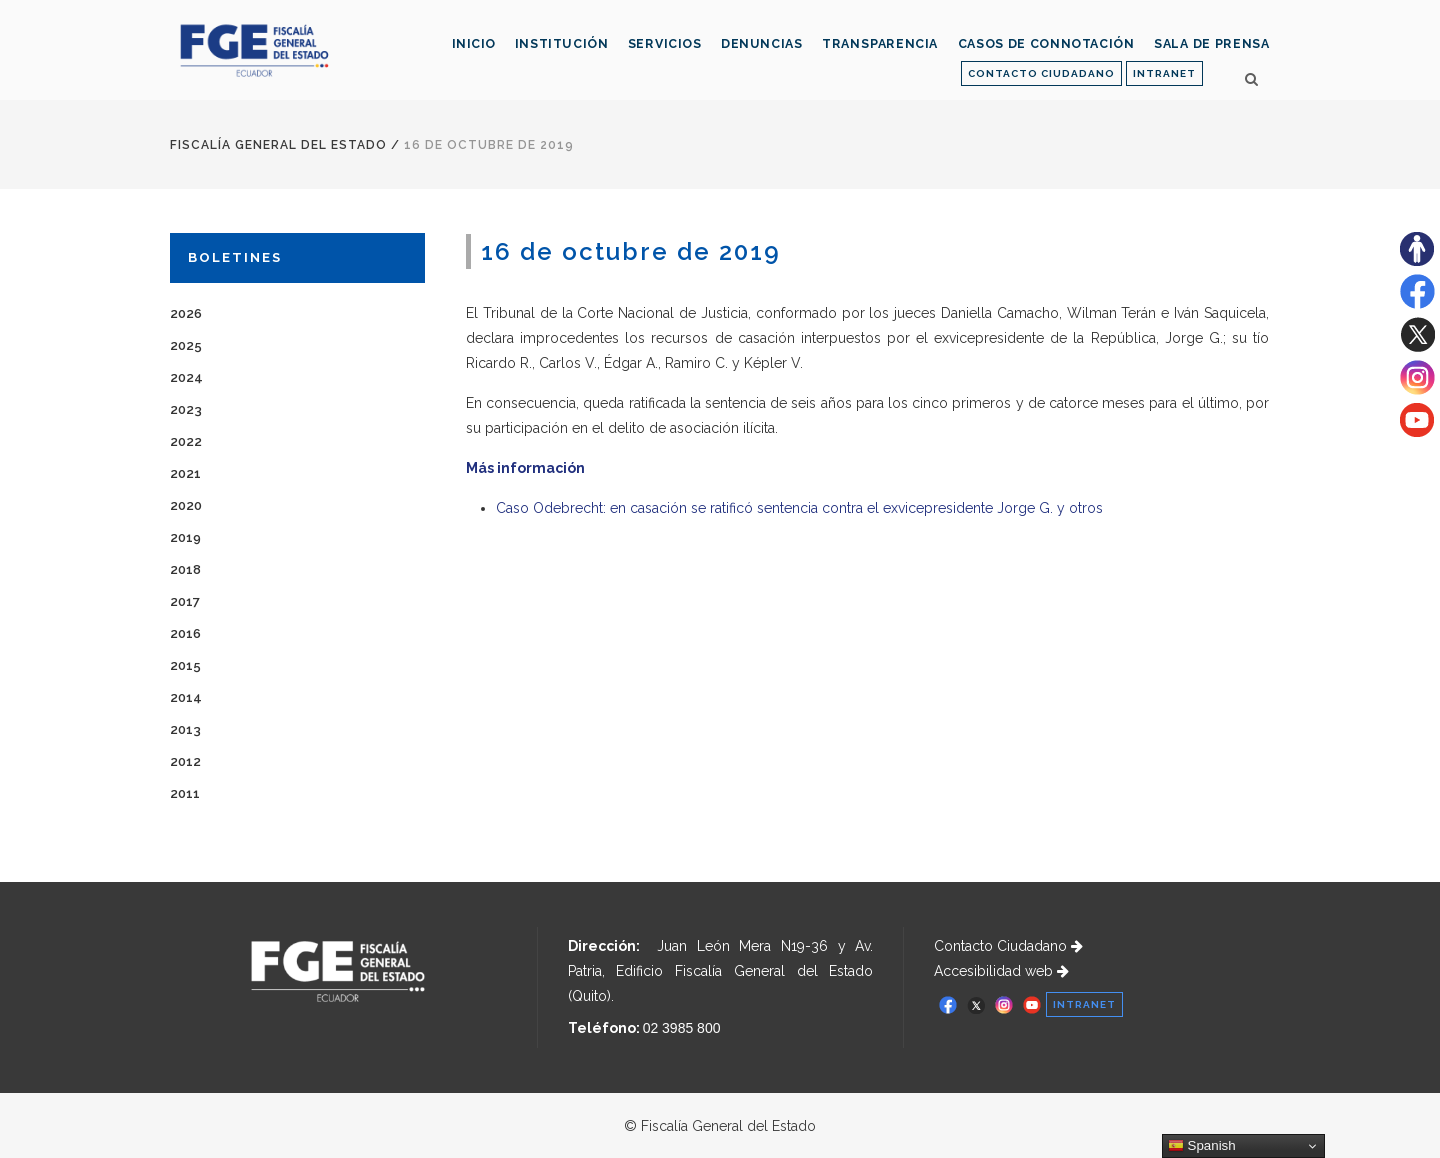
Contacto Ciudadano (1008, 946)
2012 (185, 761)
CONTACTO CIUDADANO (1041, 73)
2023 (186, 409)
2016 (185, 633)
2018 (185, 569)
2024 (186, 377)
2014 (186, 697)
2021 (185, 473)
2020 (186, 505)
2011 (185, 793)
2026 (186, 313)
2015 (185, 665)
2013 (185, 729)
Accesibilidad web (1001, 971)
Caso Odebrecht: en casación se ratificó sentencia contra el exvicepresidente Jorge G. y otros (799, 508)
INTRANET (1164, 73)
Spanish (1202, 1146)
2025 (186, 345)
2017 (185, 601)
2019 (185, 537)
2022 (186, 441)
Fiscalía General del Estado (278, 145)
